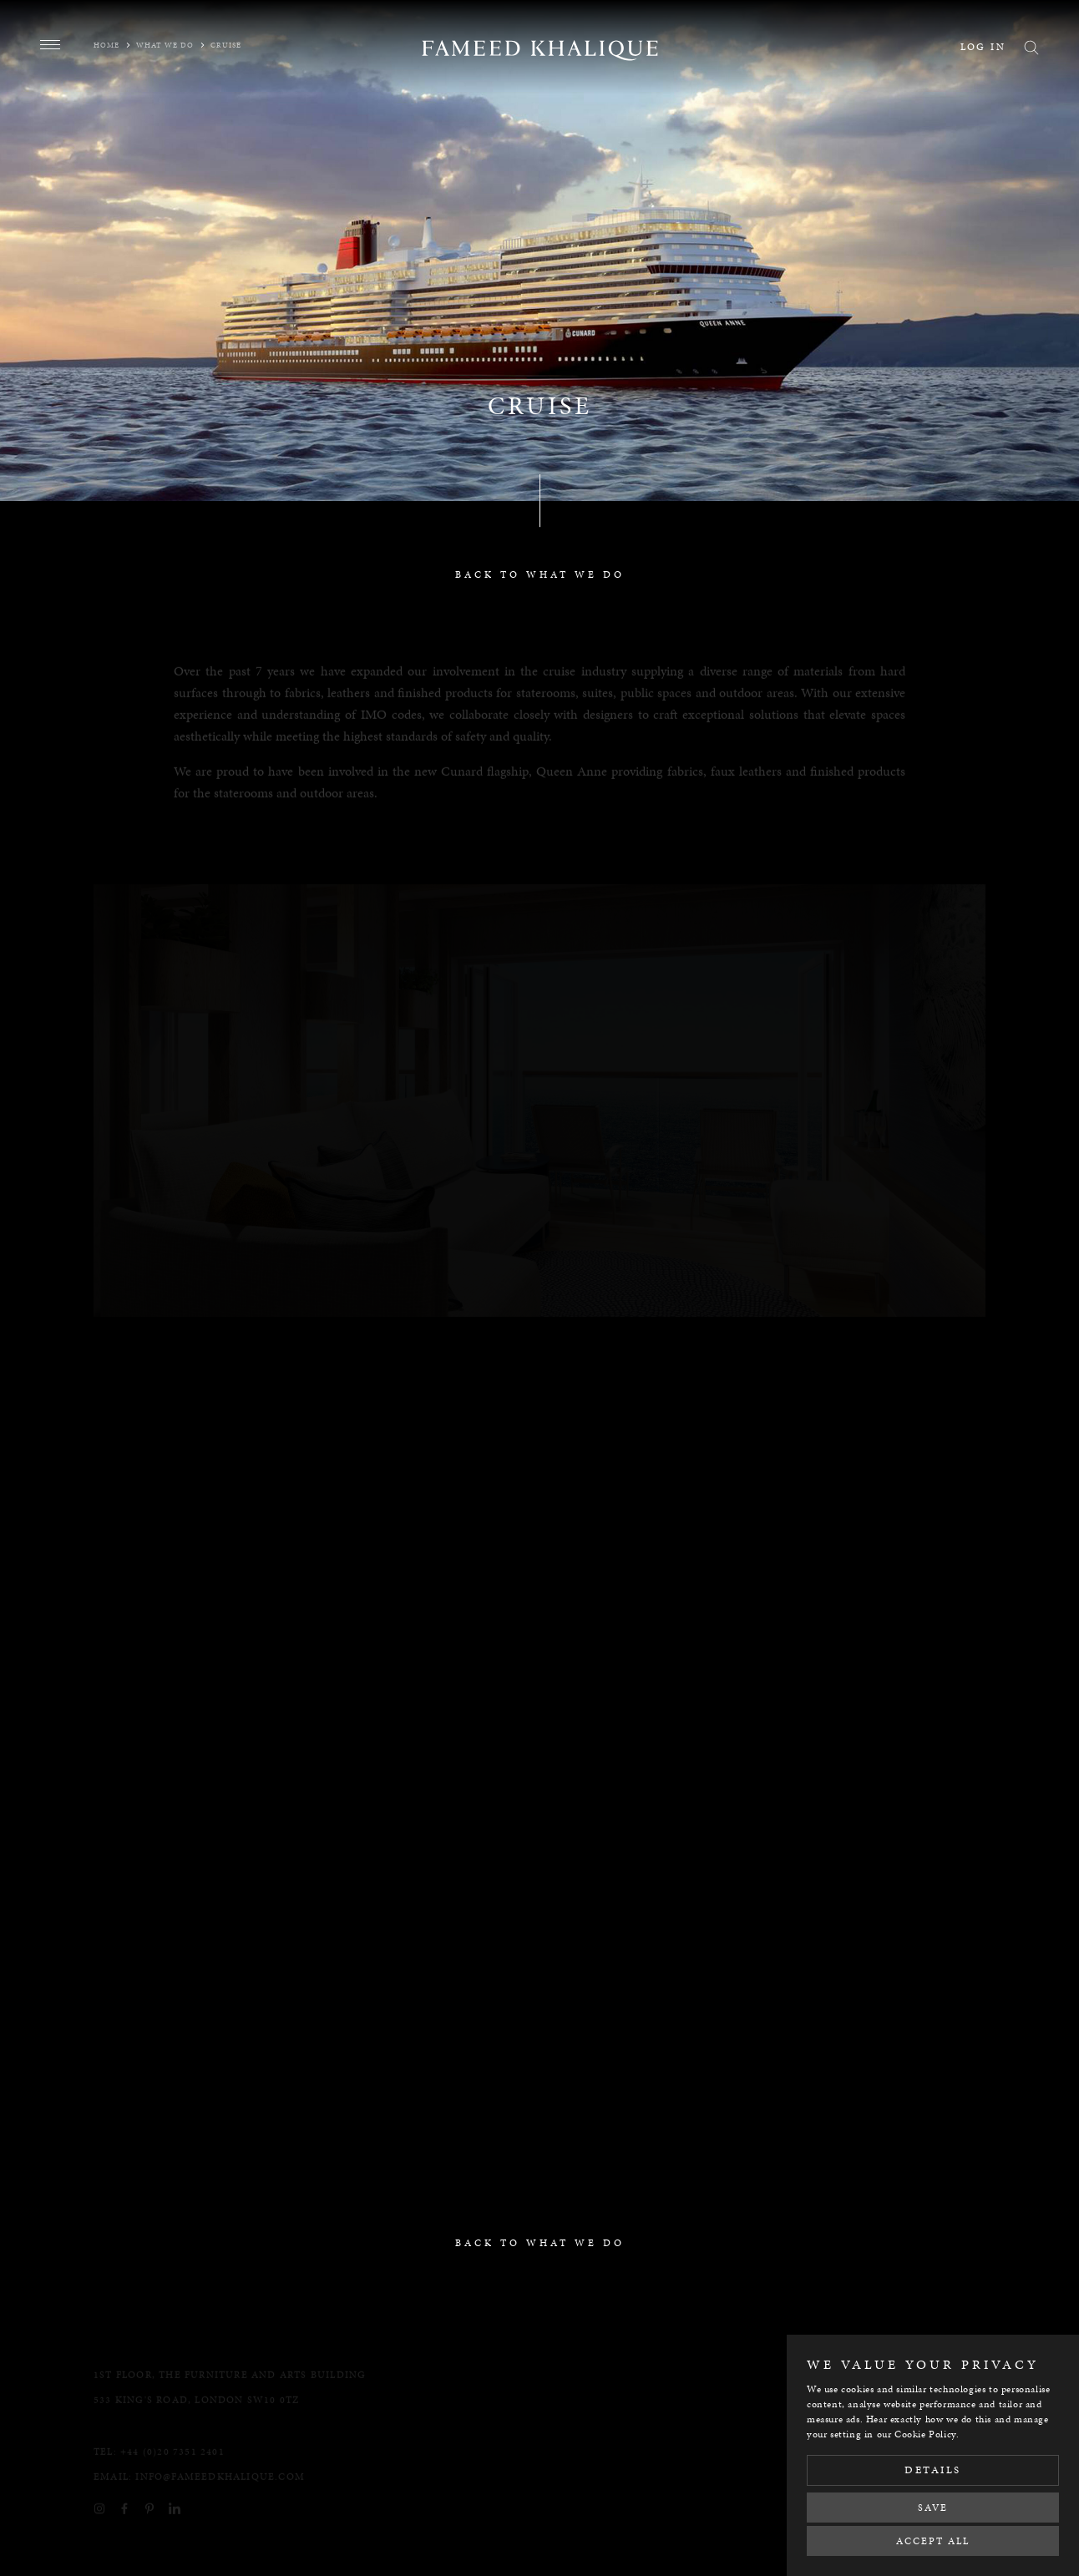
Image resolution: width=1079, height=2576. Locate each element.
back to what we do (540, 574)
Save (933, 2507)
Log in (983, 46)
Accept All (933, 2541)
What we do (165, 45)
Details (932, 2469)
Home (106, 45)
